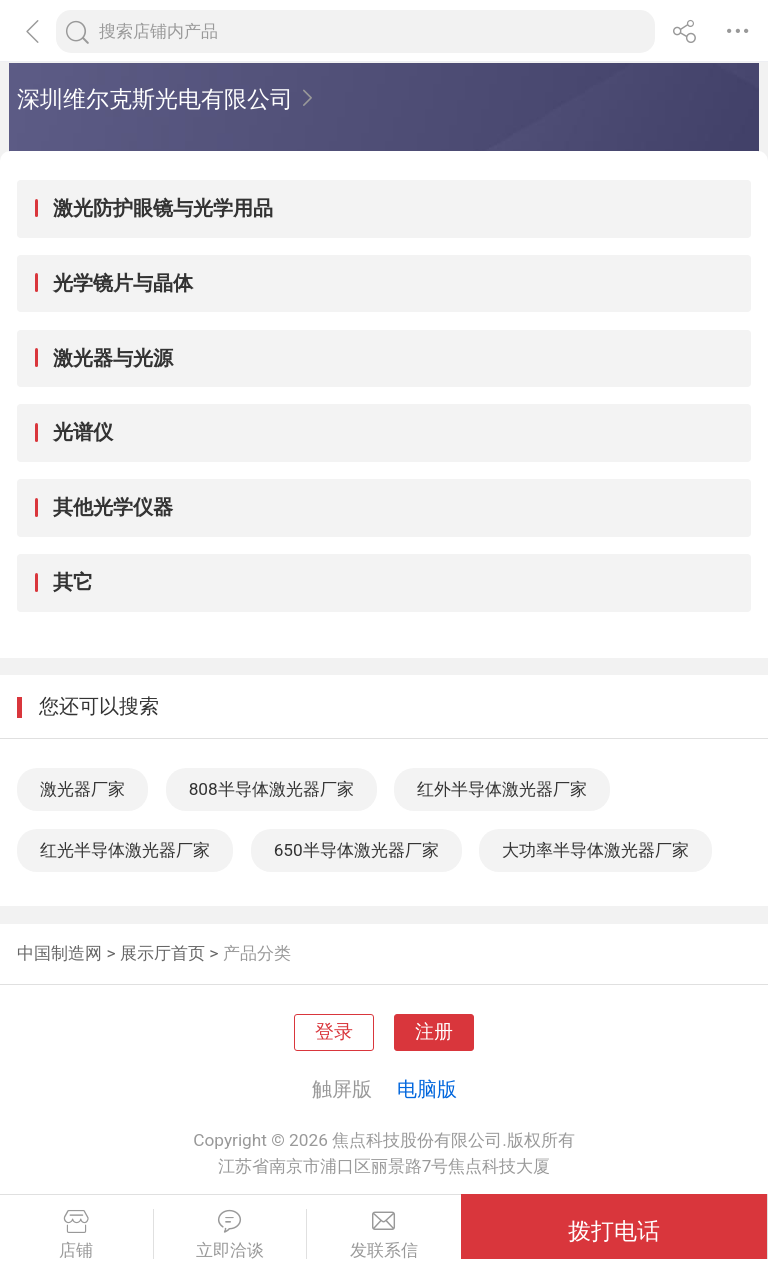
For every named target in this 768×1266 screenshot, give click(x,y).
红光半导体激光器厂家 (125, 850)
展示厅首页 (162, 953)
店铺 (76, 1235)
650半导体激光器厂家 (356, 850)
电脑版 (427, 1089)
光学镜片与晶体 (123, 283)
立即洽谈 (230, 1235)
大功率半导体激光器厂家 (595, 850)
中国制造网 (59, 953)
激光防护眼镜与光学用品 (163, 208)
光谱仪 (83, 432)
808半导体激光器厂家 (271, 789)
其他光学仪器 (113, 507)
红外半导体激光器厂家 (502, 789)
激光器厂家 (82, 789)
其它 (73, 582)
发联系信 (384, 1235)
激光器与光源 (113, 358)
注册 (434, 1032)
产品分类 (257, 953)
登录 (334, 1032)
